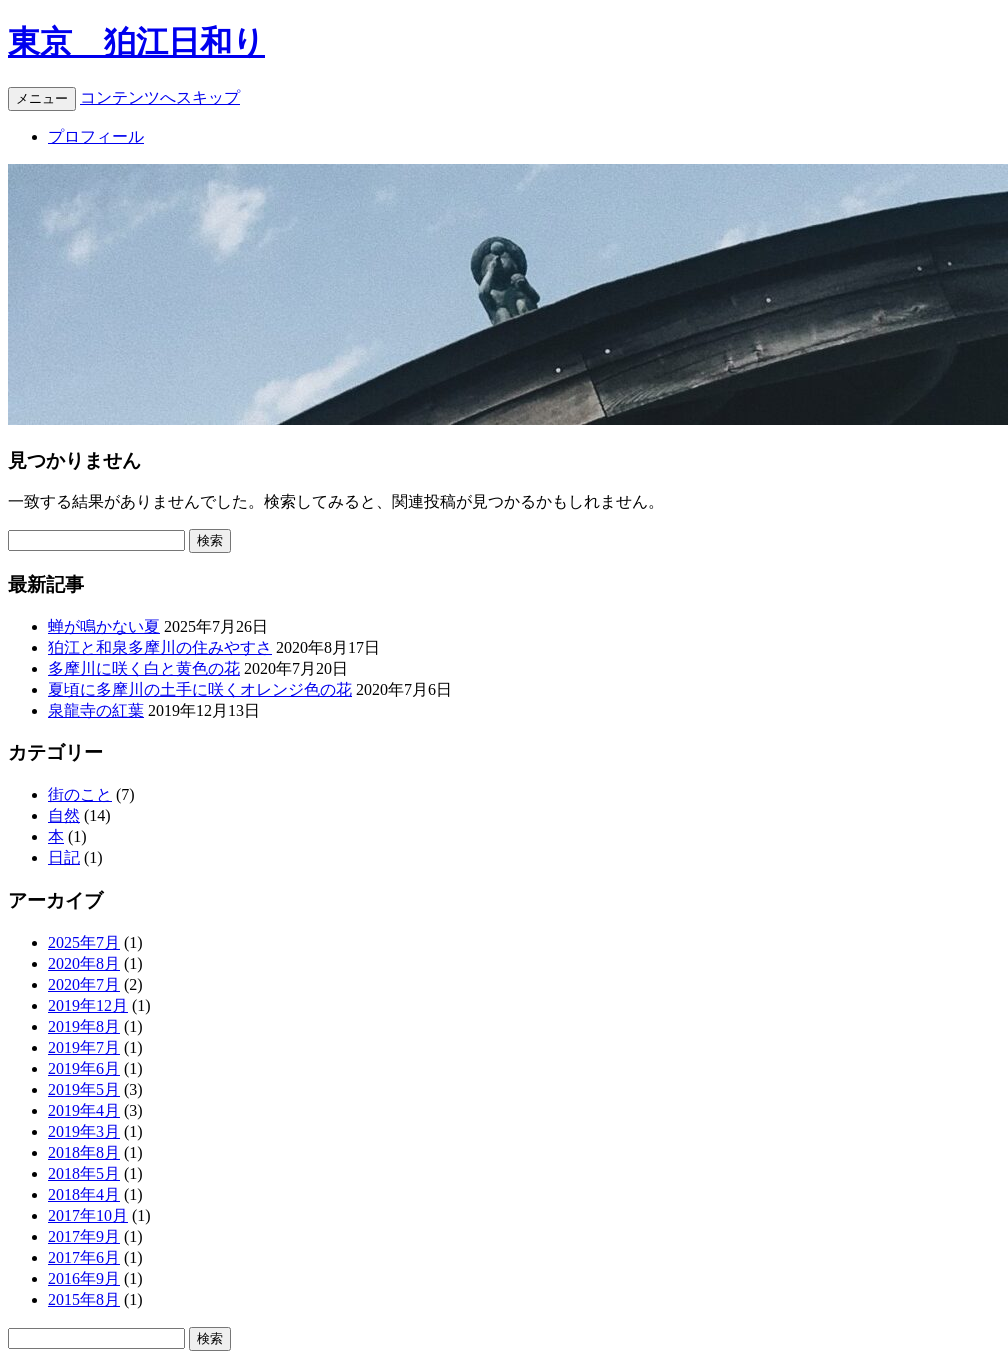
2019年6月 (84, 1068)
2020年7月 (84, 984)
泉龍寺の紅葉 (96, 710)
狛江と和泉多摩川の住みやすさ (160, 647)
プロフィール (96, 136)
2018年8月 (84, 1152)
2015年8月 (84, 1299)
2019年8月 (84, 1026)
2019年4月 (84, 1110)
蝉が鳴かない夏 (104, 626)
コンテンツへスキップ (160, 97)
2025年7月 (84, 942)
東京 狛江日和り (136, 42)
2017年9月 (84, 1236)
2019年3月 (84, 1131)
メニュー (42, 98)
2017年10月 (88, 1215)
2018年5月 (84, 1173)
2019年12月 (88, 1005)
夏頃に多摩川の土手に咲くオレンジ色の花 (200, 689)
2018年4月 (84, 1194)
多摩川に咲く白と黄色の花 (144, 668)
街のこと (80, 794)
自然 (64, 815)
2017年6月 (84, 1257)
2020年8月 (84, 963)
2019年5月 (84, 1089)
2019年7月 (84, 1047)
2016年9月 (84, 1278)
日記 (64, 857)
